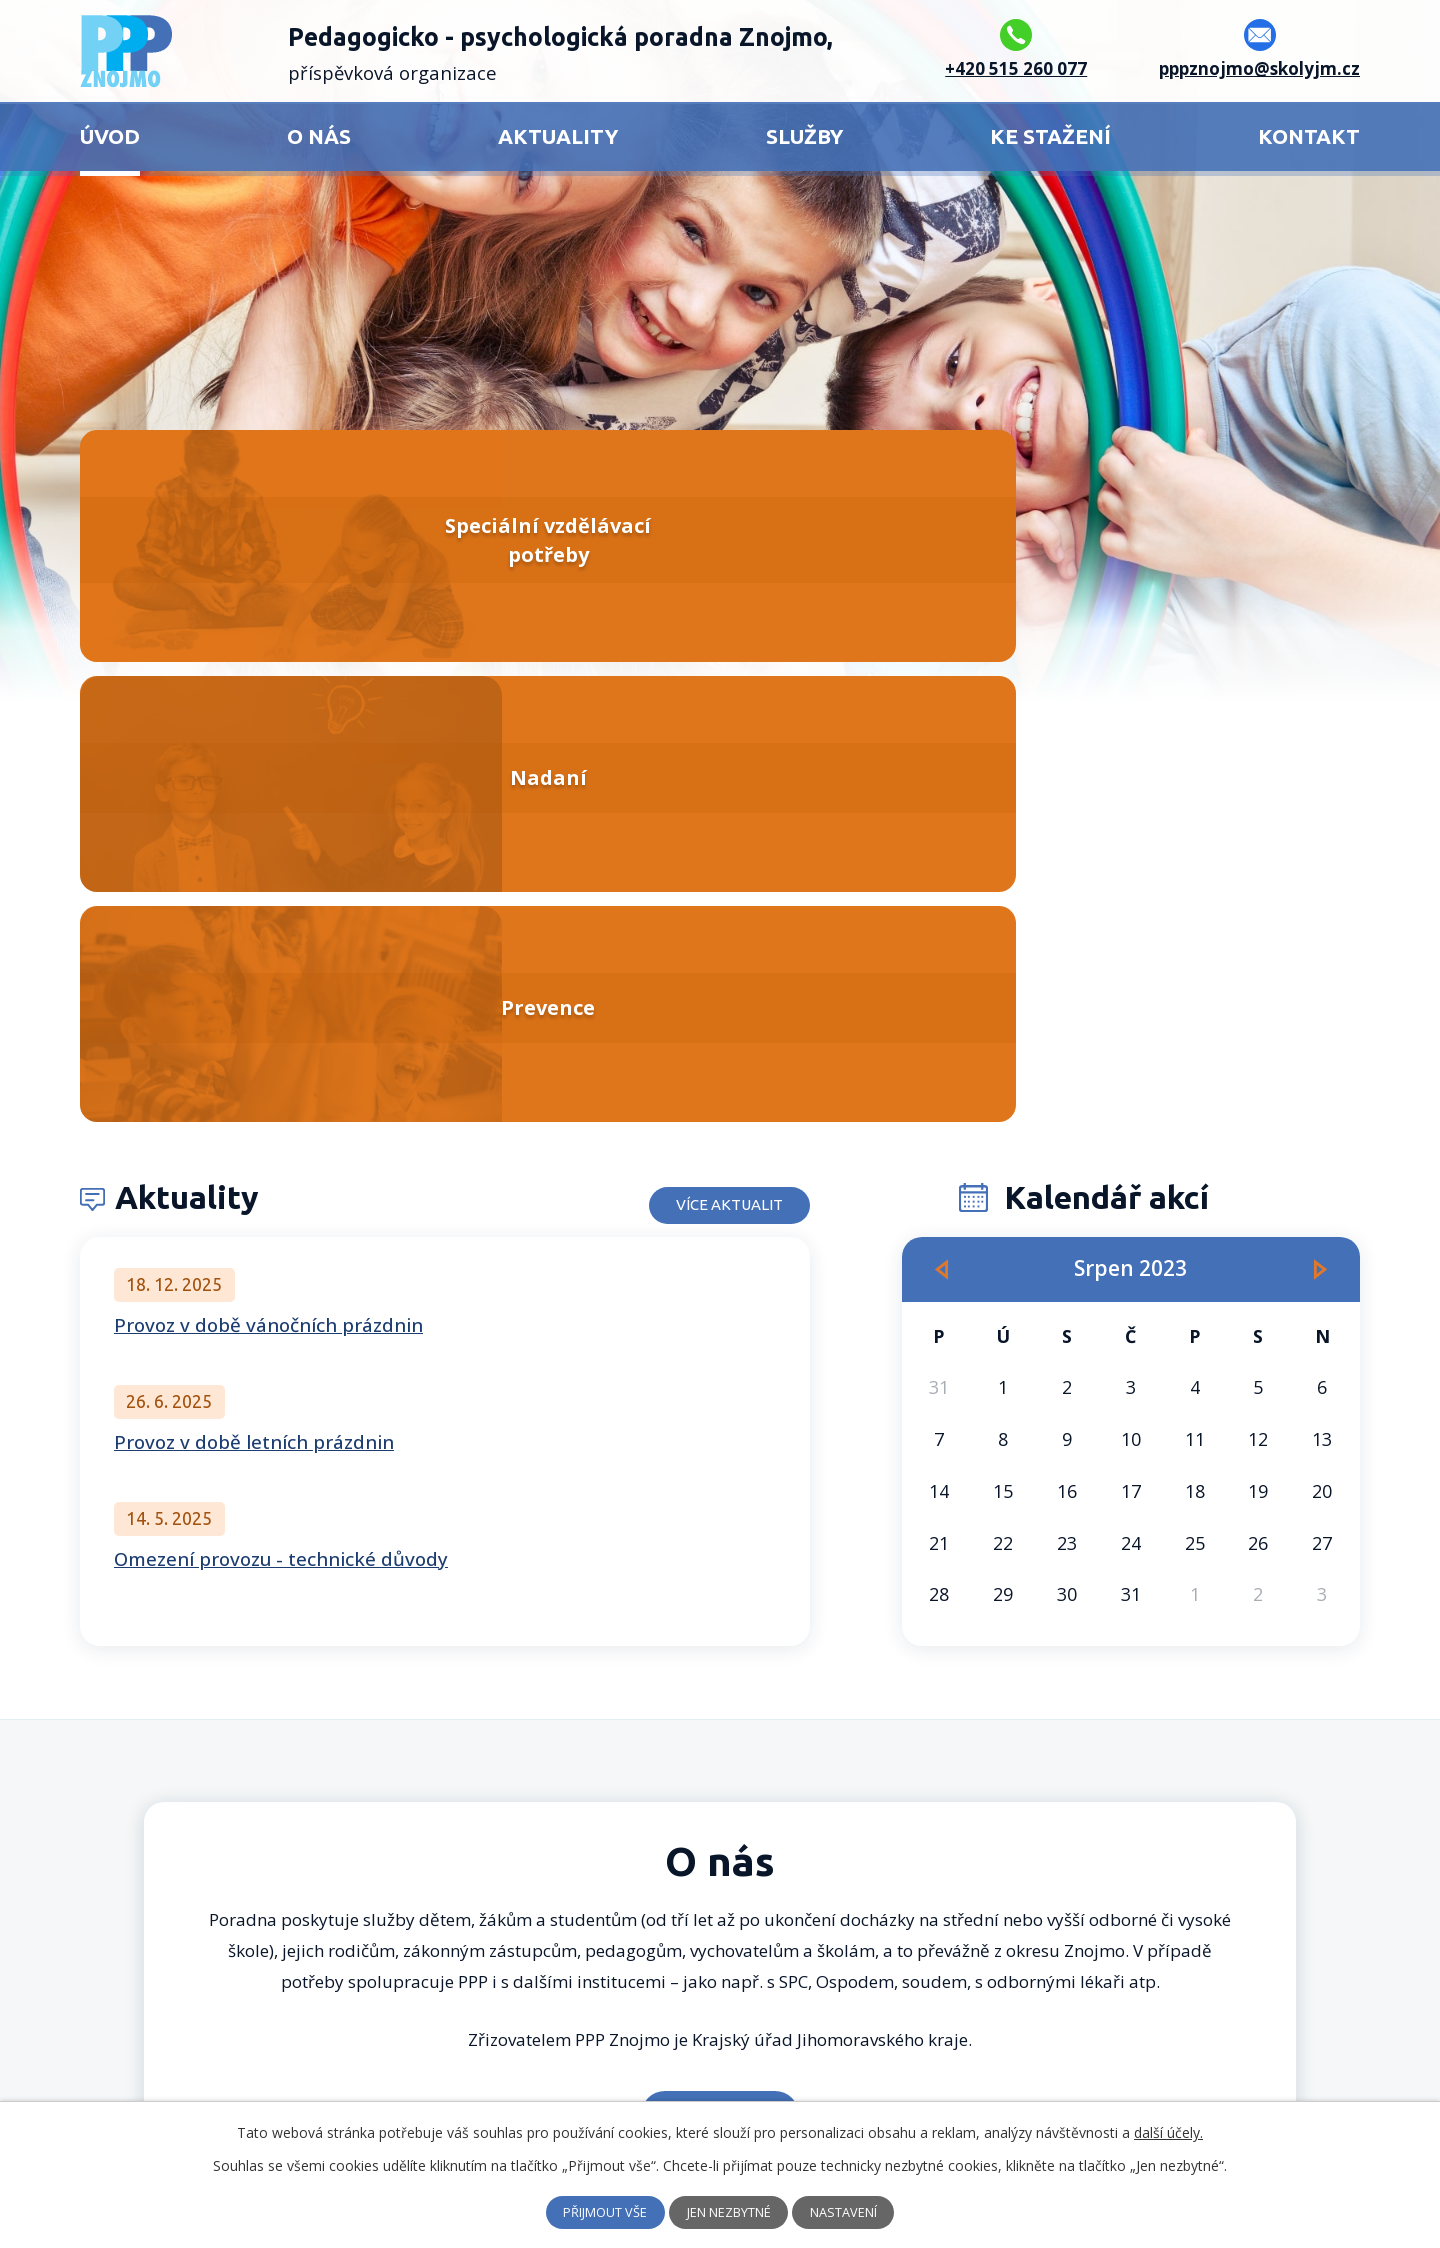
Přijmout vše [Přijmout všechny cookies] (593, 2212)
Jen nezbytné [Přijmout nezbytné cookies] (730, 2212)
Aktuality (558, 136)
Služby (804, 136)
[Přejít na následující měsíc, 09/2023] (1320, 818)
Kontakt (1309, 136)
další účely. (1168, 2132)
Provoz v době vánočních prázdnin (268, 873)
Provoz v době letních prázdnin (254, 990)
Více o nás (720, 1662)
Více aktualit (709, 746)
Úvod (110, 136)
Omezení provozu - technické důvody (281, 1107)
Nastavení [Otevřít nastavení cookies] (857, 2212)
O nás (319, 136)
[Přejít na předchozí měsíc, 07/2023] (941, 818)
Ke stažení (1050, 136)
